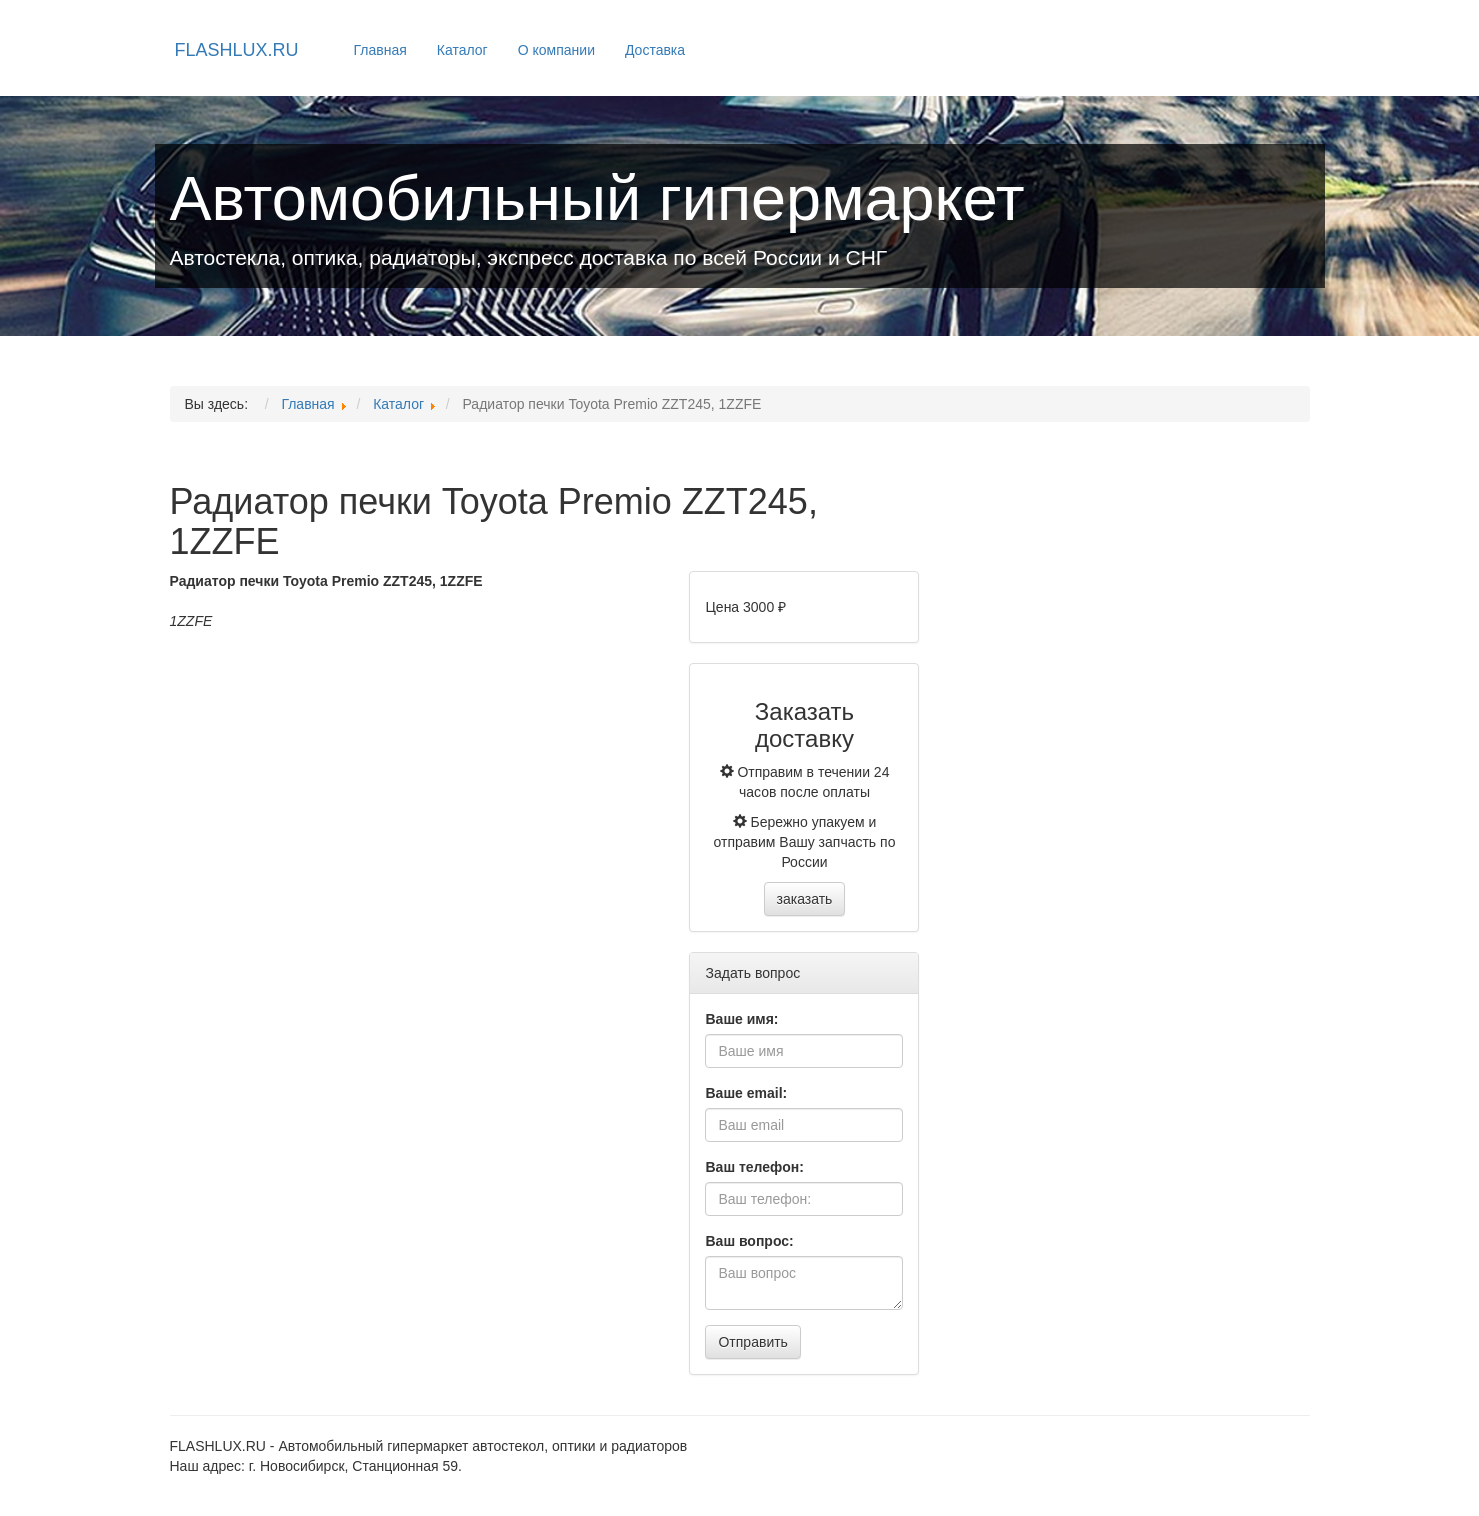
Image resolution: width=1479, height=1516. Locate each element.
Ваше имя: (741, 1019)
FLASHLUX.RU (237, 50)
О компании (556, 50)
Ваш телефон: (754, 1167)
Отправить (752, 1342)
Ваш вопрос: (749, 1241)
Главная (380, 50)
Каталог (462, 50)
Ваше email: (746, 1093)
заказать (805, 899)
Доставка (655, 50)
